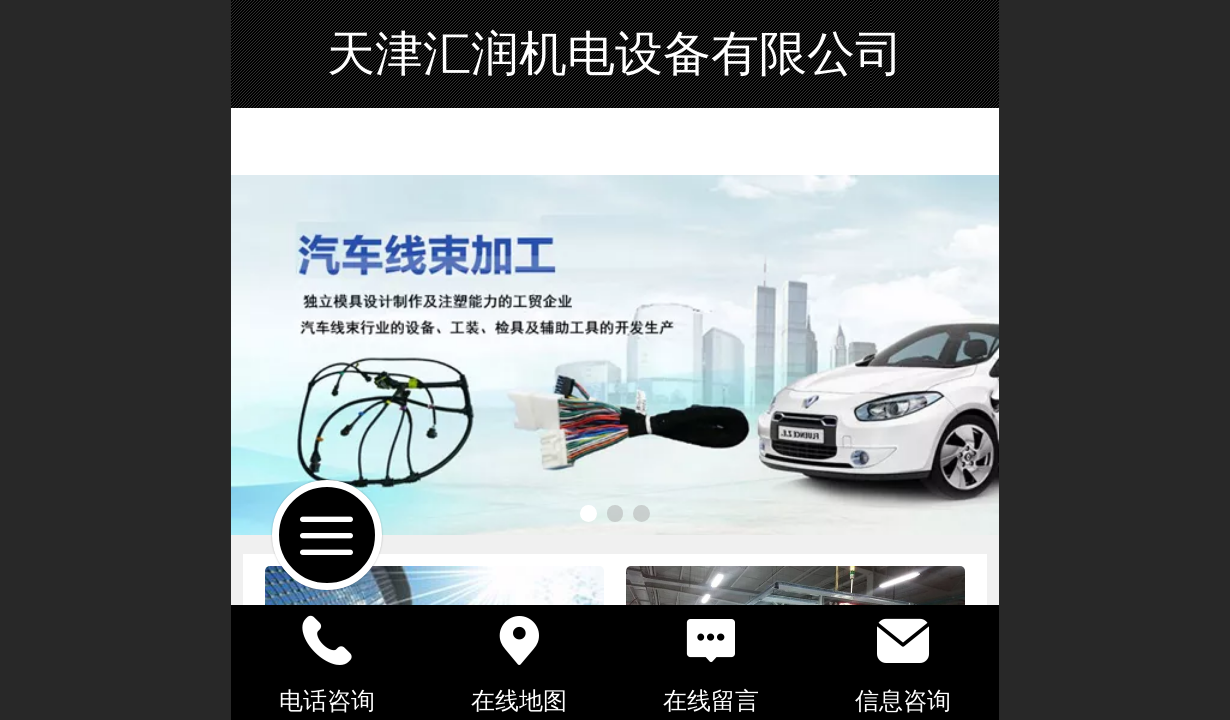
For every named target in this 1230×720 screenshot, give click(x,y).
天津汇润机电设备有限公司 (615, 53)
